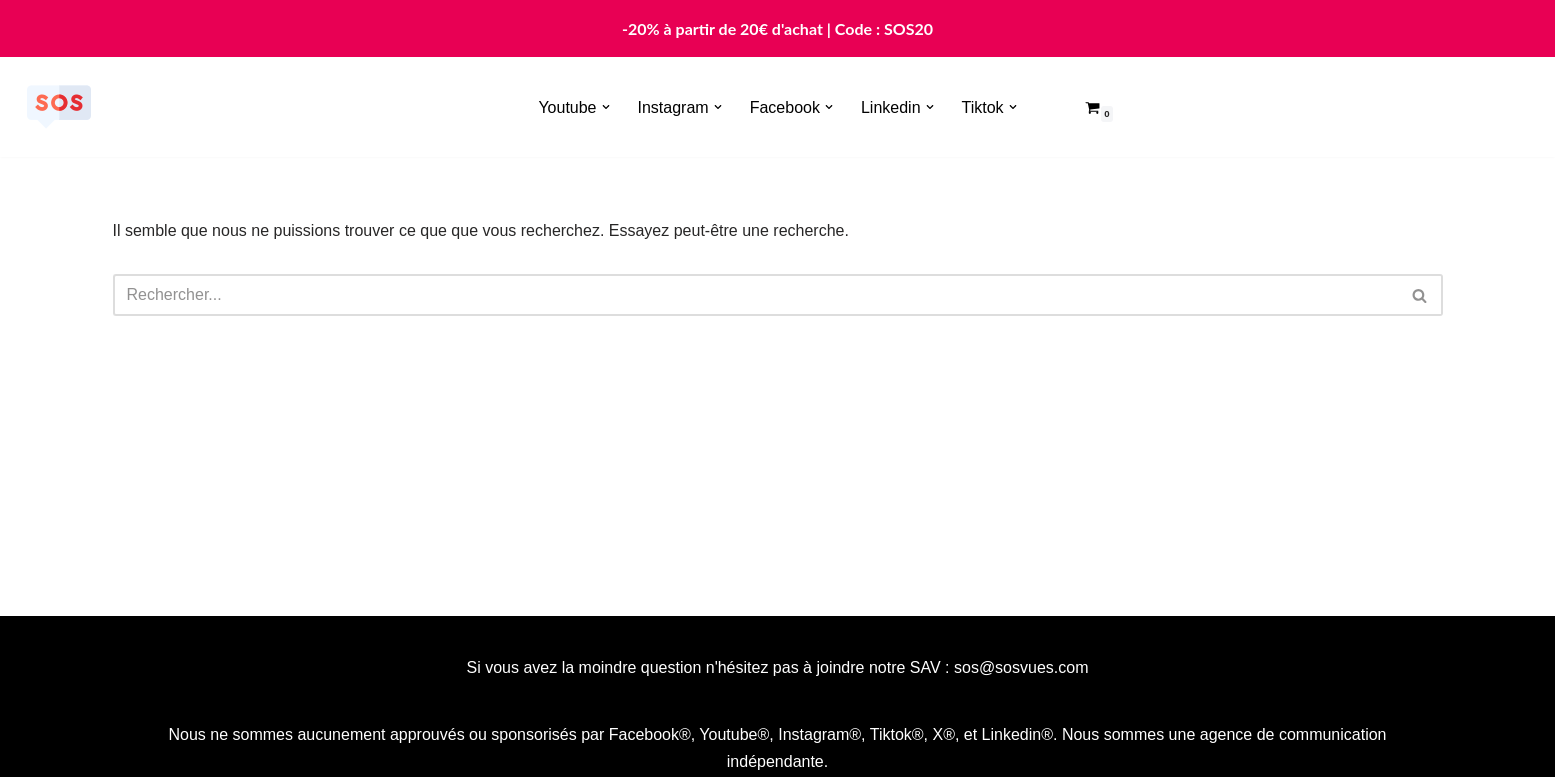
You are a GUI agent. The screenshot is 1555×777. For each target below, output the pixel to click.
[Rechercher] (755, 295)
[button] (606, 107)
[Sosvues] (59, 107)
